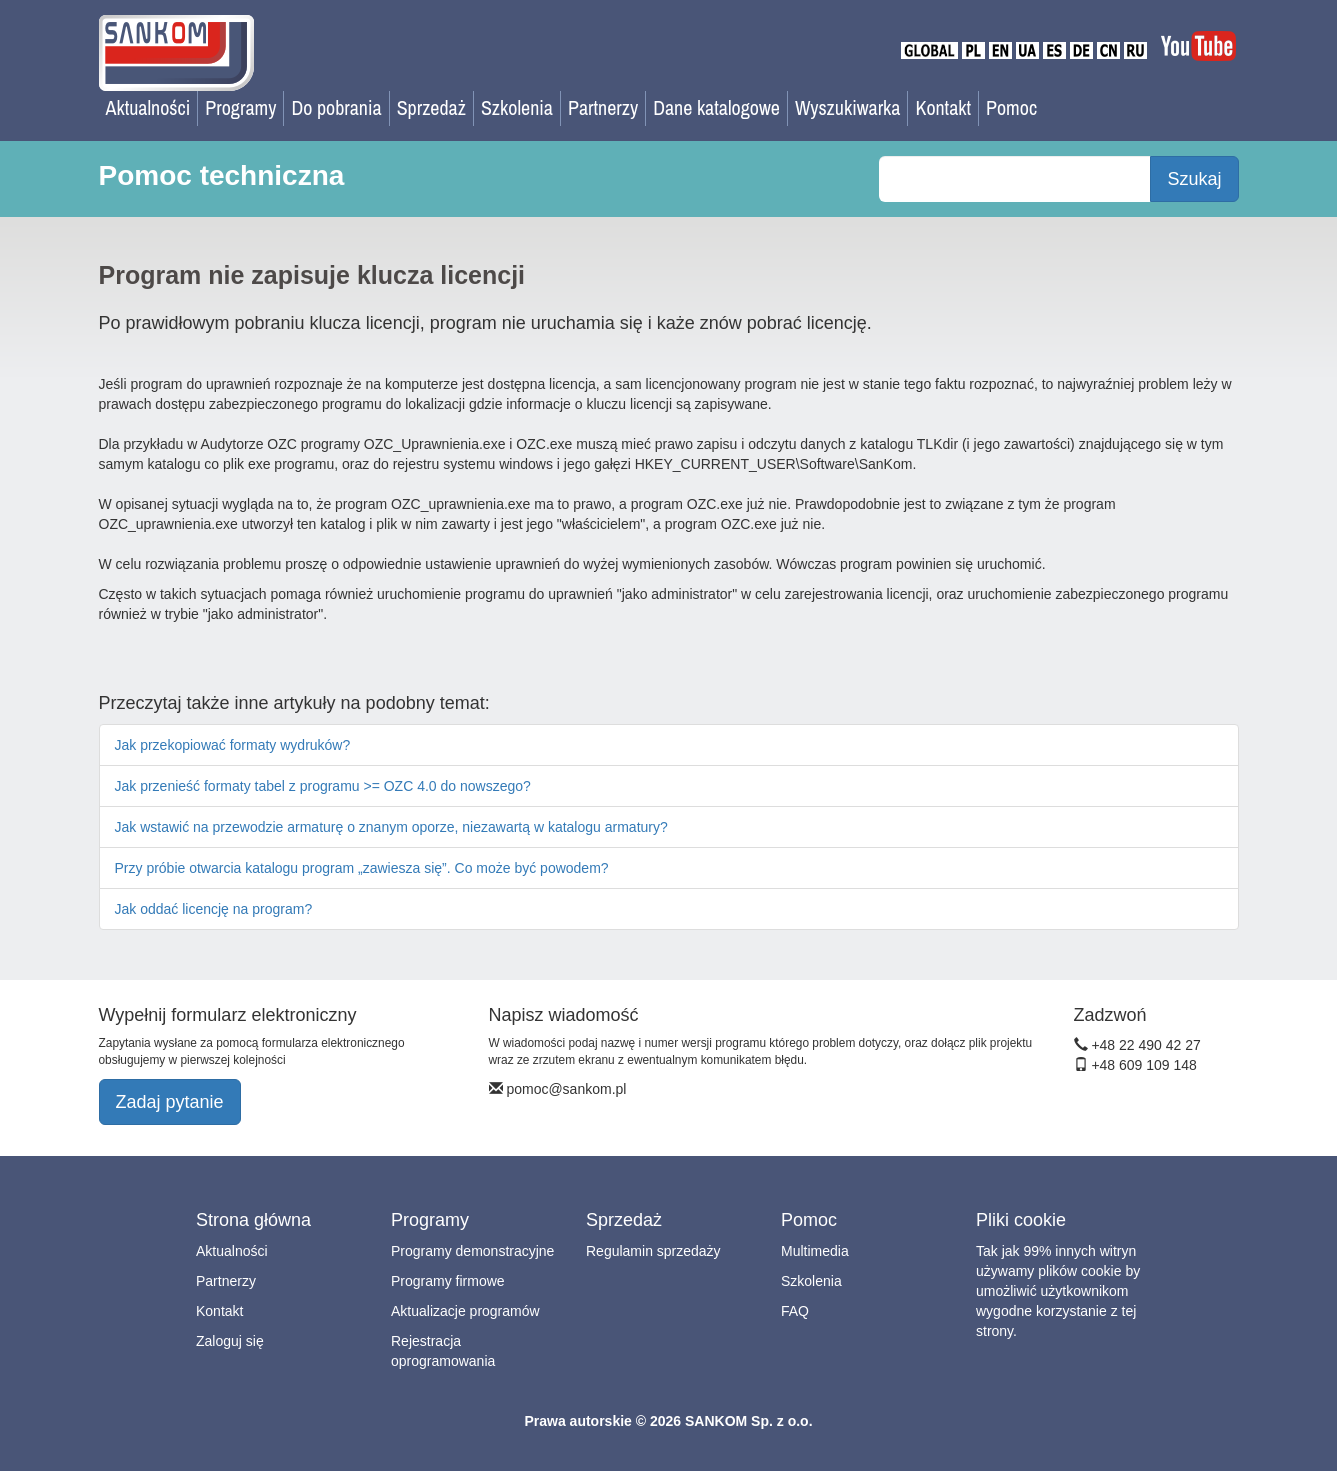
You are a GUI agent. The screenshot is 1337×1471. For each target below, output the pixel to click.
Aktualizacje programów (465, 1311)
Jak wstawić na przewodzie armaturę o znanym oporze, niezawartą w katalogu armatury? (391, 827)
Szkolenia (517, 107)
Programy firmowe (448, 1281)
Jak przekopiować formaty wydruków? (233, 745)
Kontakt (943, 107)
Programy (240, 107)
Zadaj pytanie (170, 1102)
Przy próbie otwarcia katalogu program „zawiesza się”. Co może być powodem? (362, 868)
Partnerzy (603, 107)
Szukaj (1194, 179)
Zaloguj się (230, 1341)
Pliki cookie (1021, 1220)
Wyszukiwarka (848, 107)
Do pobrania (336, 107)
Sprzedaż (431, 107)
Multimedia (815, 1251)
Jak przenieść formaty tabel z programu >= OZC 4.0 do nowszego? (323, 786)
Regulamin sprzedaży (653, 1251)
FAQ (795, 1311)
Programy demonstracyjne (472, 1251)
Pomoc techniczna (222, 175)
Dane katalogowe (716, 107)
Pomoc (1011, 107)
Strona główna (253, 1220)
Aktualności (148, 107)
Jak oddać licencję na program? (214, 909)
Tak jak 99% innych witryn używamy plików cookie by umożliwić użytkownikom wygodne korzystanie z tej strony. (1058, 1291)
